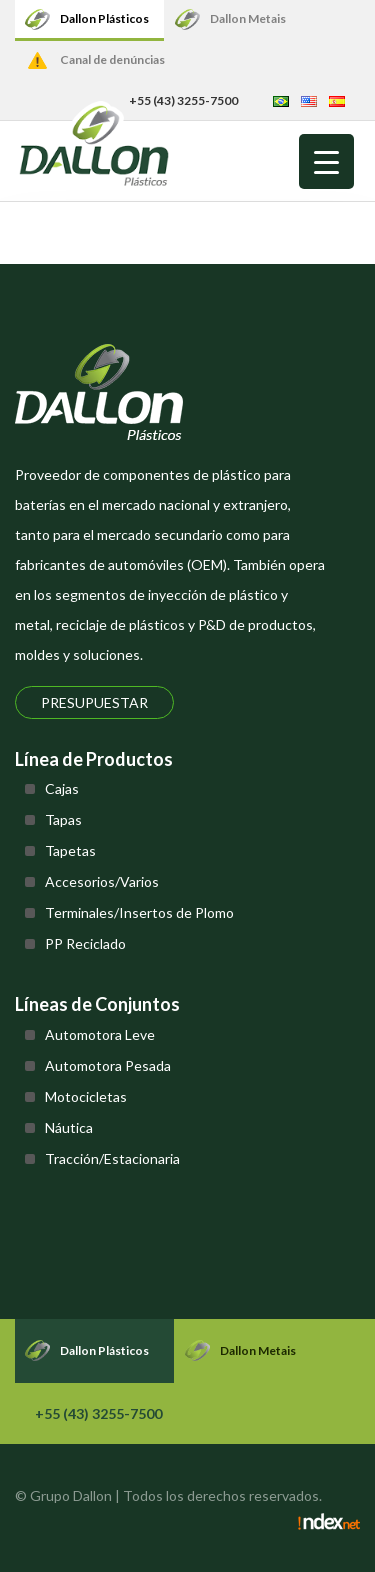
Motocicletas (86, 1096)
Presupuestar (94, 702)
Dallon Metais (248, 18)
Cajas (62, 788)
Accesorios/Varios (102, 881)
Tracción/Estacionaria (112, 1158)
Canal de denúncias (112, 59)
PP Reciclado (85, 943)
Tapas (63, 819)
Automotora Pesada (108, 1065)
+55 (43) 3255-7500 (98, 1413)
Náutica (69, 1127)
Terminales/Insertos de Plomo (139, 912)
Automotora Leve (100, 1034)
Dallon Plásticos (104, 18)
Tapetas (70, 850)
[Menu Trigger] (326, 161)
